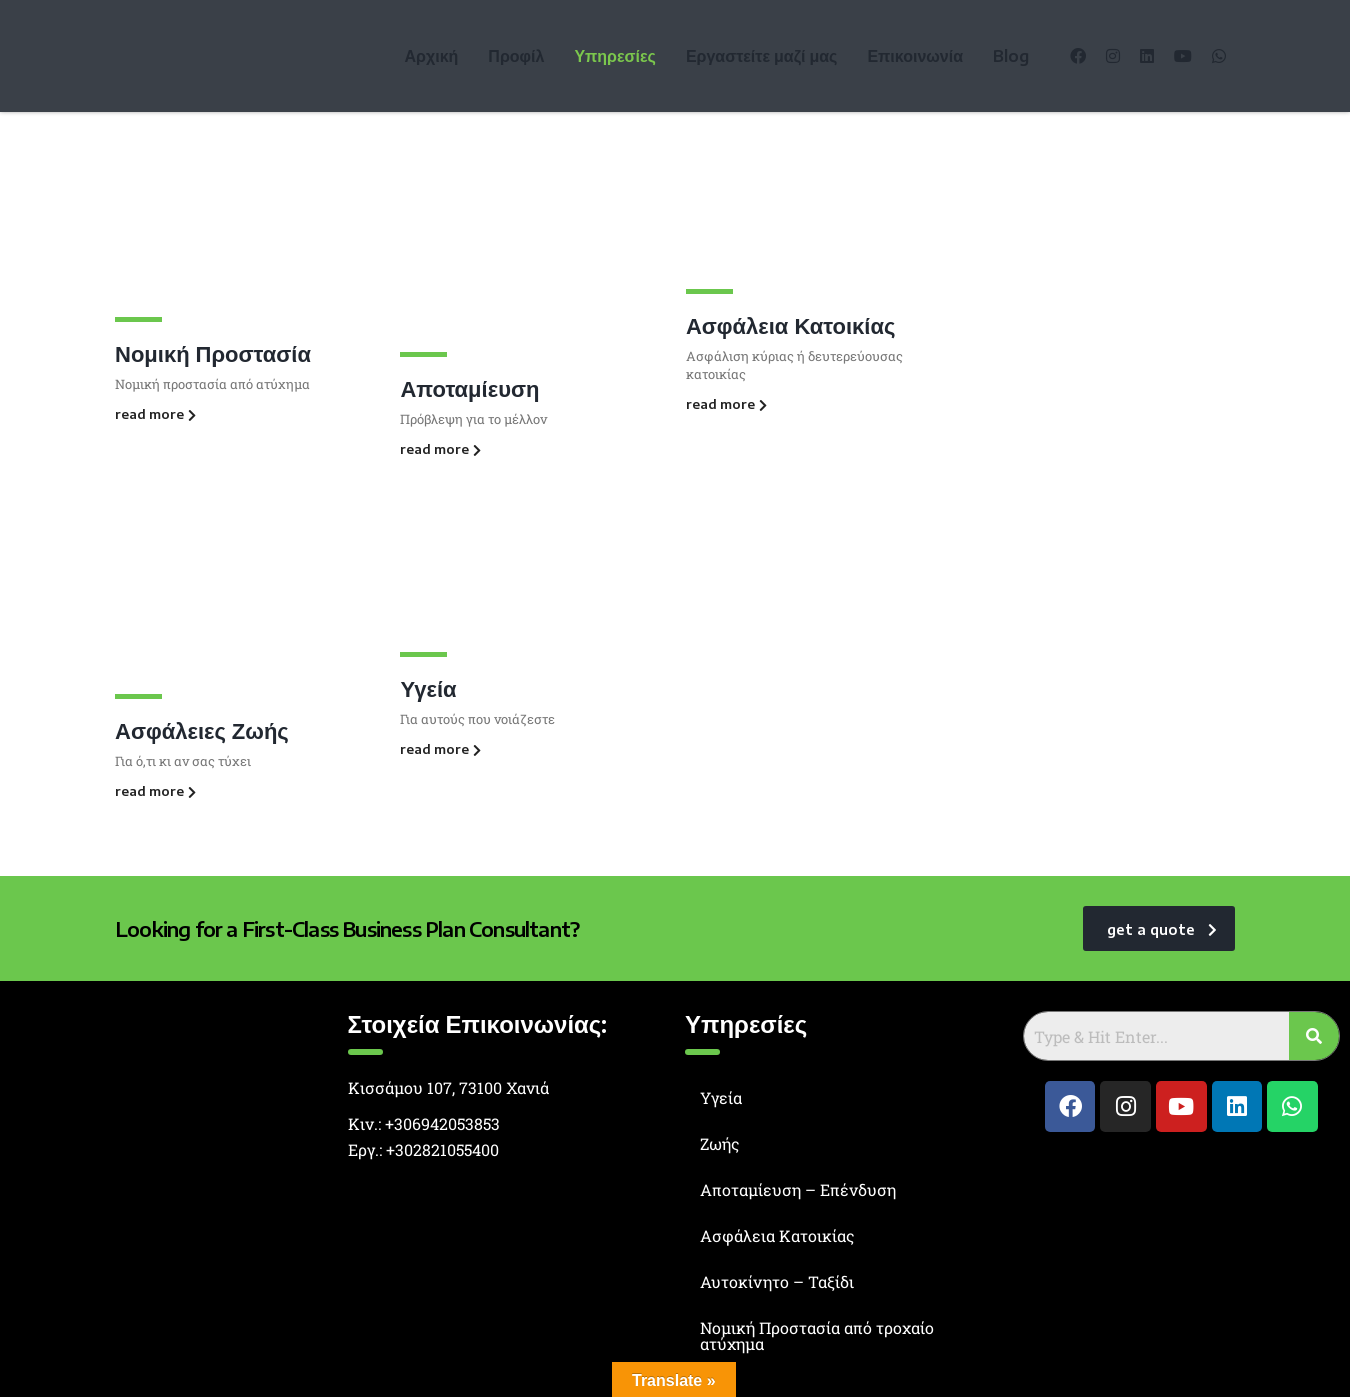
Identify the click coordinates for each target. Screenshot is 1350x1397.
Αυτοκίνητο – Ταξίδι (777, 1281)
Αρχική (432, 56)
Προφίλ (516, 56)
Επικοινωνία (915, 56)
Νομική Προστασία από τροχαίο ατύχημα (817, 1335)
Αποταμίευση (469, 388)
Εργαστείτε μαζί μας (762, 56)
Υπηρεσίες (615, 56)
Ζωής (720, 1143)
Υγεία (428, 688)
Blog (1011, 56)
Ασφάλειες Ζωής (202, 730)
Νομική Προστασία (213, 353)
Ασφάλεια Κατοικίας (791, 325)
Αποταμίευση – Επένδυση (798, 1189)
